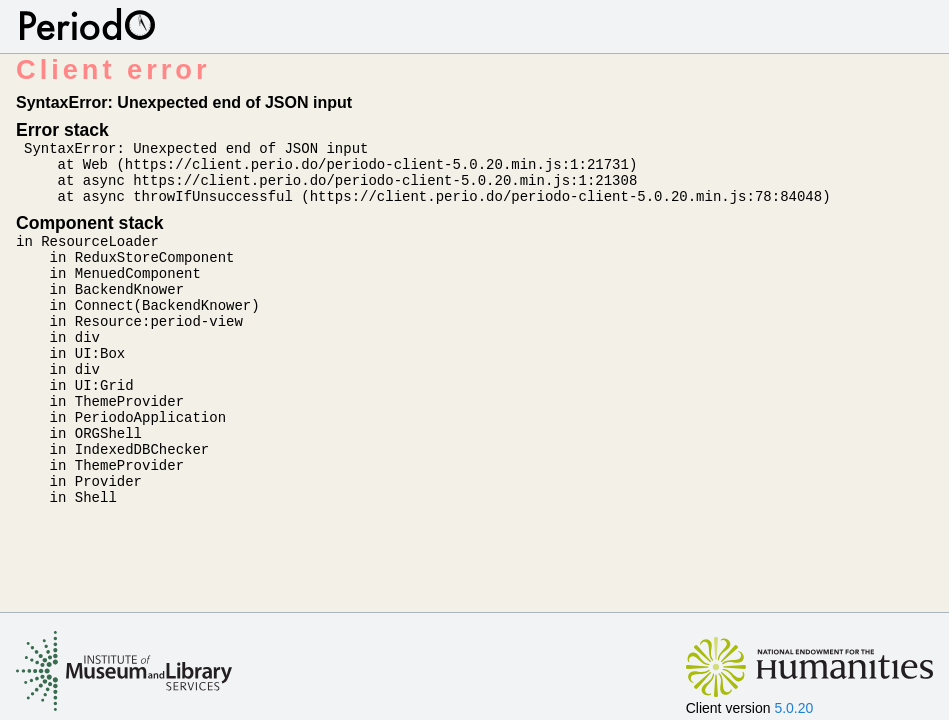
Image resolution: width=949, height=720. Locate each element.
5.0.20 (793, 708)
